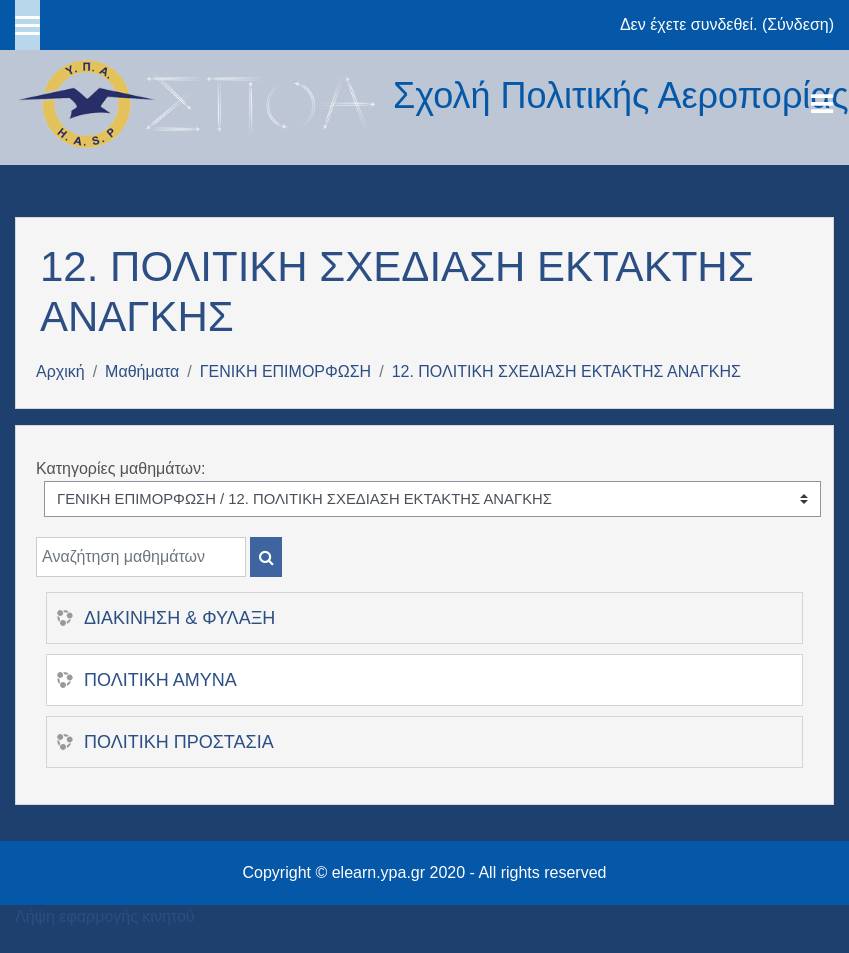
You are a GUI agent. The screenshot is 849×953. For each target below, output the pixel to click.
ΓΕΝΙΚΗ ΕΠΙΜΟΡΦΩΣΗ (285, 371)
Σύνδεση (797, 24)
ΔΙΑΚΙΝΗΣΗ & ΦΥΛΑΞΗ (179, 618)
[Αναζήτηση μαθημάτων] (141, 557)
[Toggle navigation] (822, 104)
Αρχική (60, 371)
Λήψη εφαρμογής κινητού (105, 916)
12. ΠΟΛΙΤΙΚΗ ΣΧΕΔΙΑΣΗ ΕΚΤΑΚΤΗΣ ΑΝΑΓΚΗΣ (566, 371)
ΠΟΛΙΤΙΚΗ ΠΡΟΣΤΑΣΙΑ (179, 742)
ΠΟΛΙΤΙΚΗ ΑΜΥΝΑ (160, 680)
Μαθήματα (142, 371)
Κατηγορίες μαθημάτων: (121, 468)
